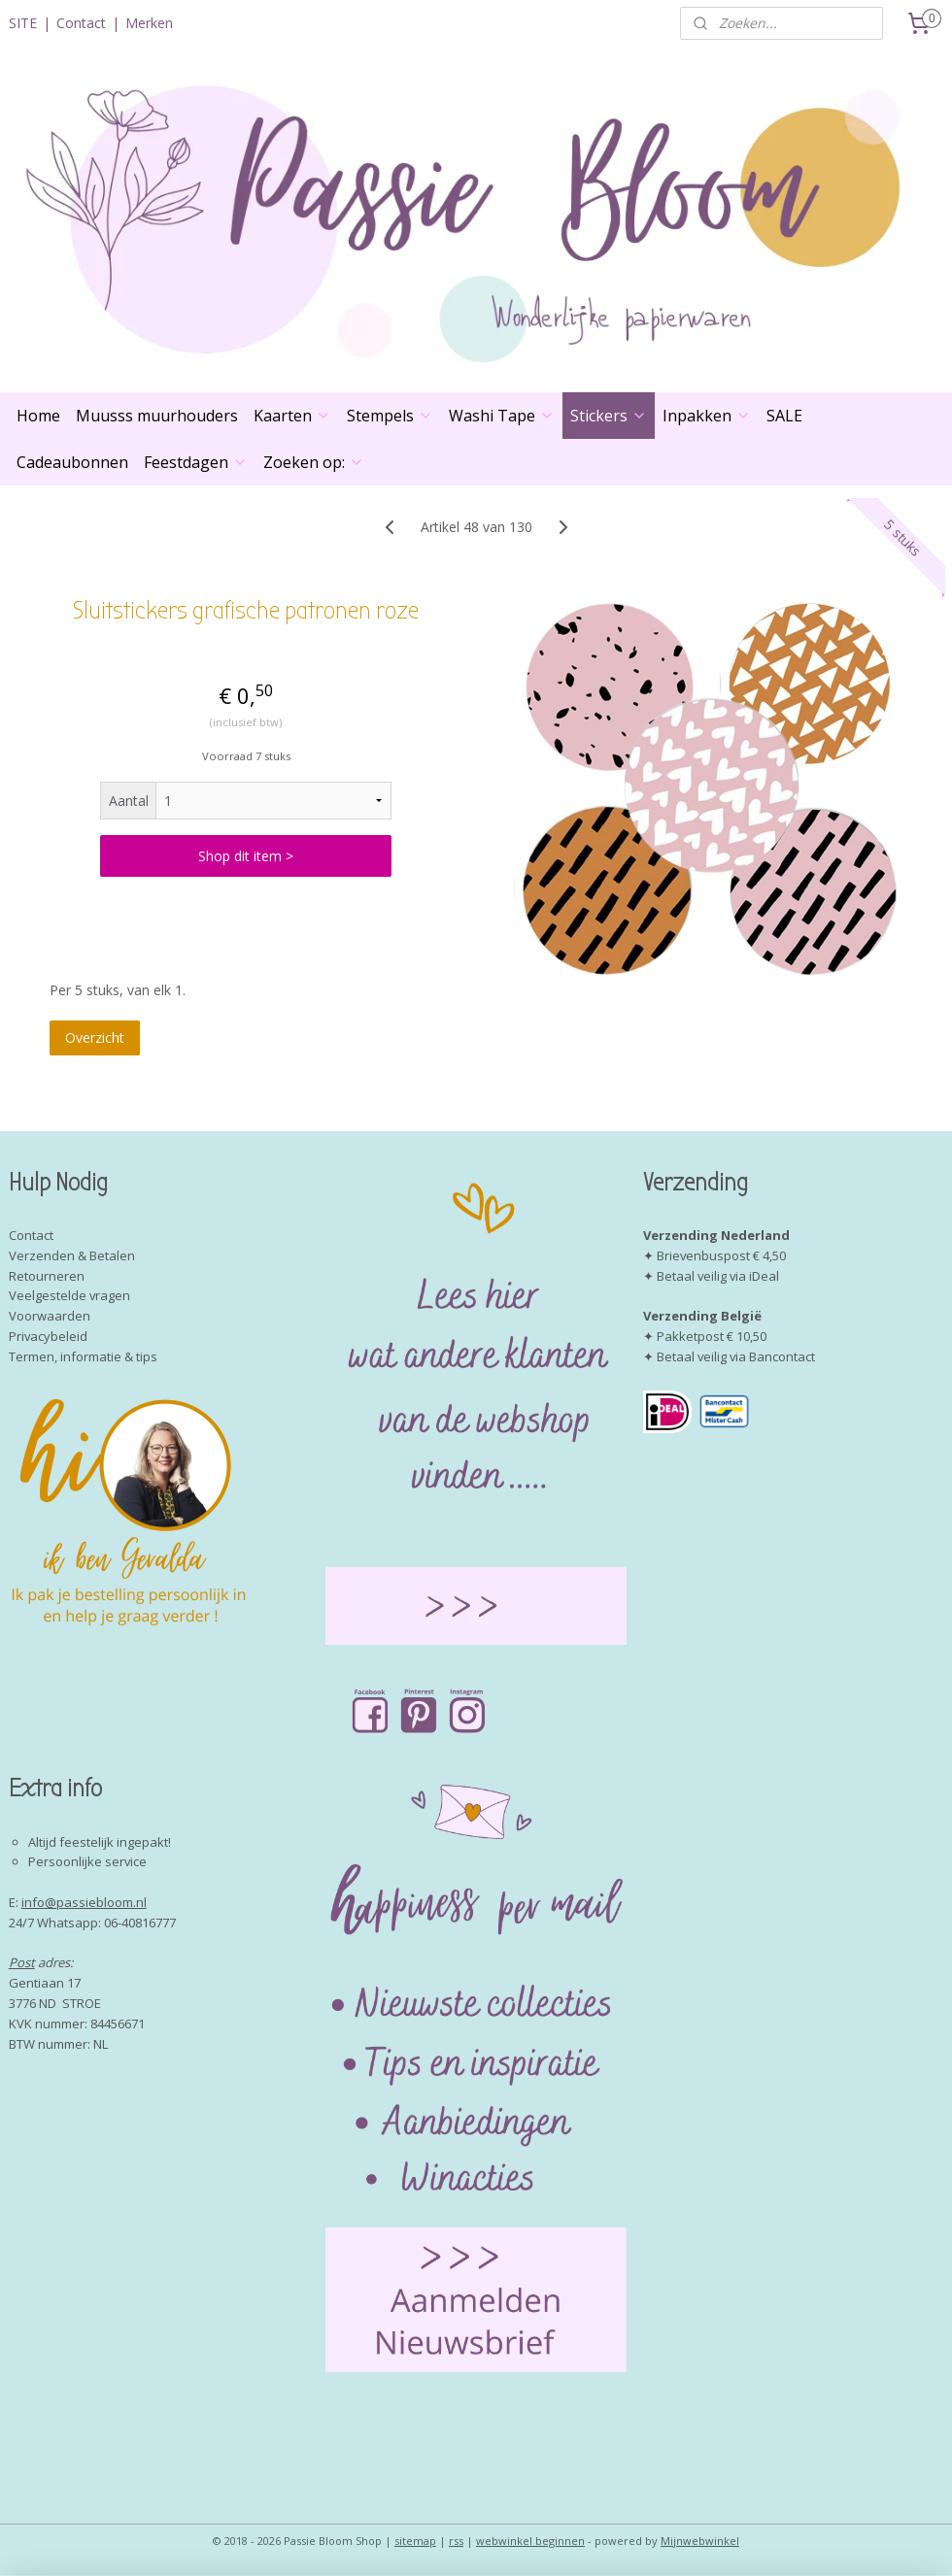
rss (456, 2540)
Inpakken (707, 415)
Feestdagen (196, 462)
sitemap (415, 2540)
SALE (784, 415)
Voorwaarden (49, 1315)
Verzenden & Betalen (72, 1255)
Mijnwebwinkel (700, 2540)
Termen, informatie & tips (83, 1356)
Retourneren (47, 1276)
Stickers (608, 415)
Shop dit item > (245, 856)
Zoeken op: (313, 462)
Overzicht (94, 1037)
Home (38, 415)
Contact (81, 23)
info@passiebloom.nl (84, 1902)
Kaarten (292, 415)
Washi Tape (502, 415)
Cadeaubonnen (72, 462)
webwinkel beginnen (530, 2540)
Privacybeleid (48, 1336)
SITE (23, 23)
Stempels (390, 415)
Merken (149, 23)
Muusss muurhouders (157, 415)
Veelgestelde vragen (69, 1295)
